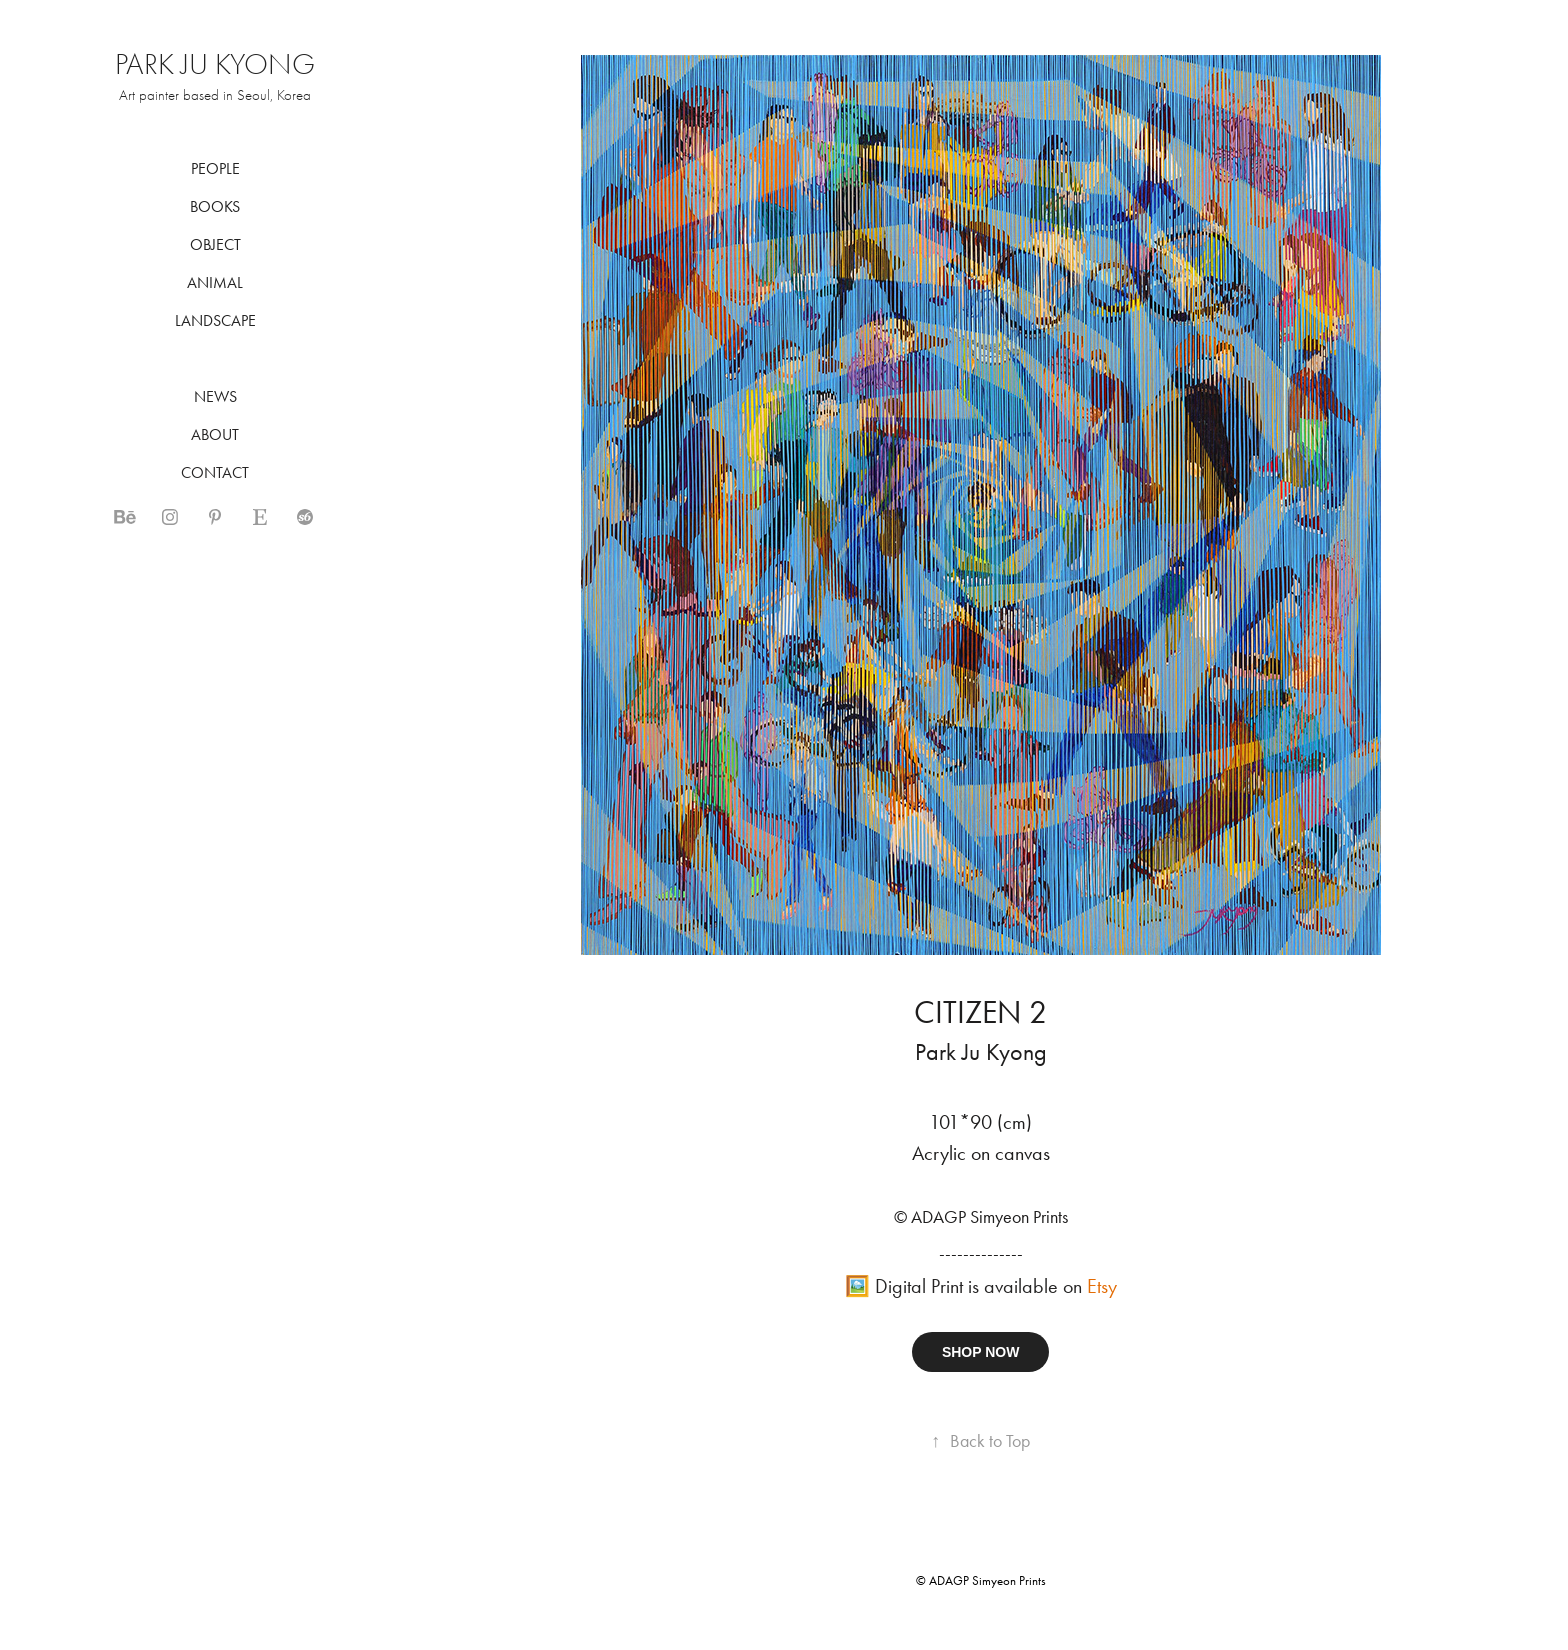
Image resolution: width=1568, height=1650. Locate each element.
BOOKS (215, 206)
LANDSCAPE (215, 320)
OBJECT (215, 244)
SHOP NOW (981, 1352)
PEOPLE (215, 168)
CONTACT (215, 472)
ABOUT (215, 434)
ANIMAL (215, 282)
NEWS (215, 396)
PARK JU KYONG (215, 64)
